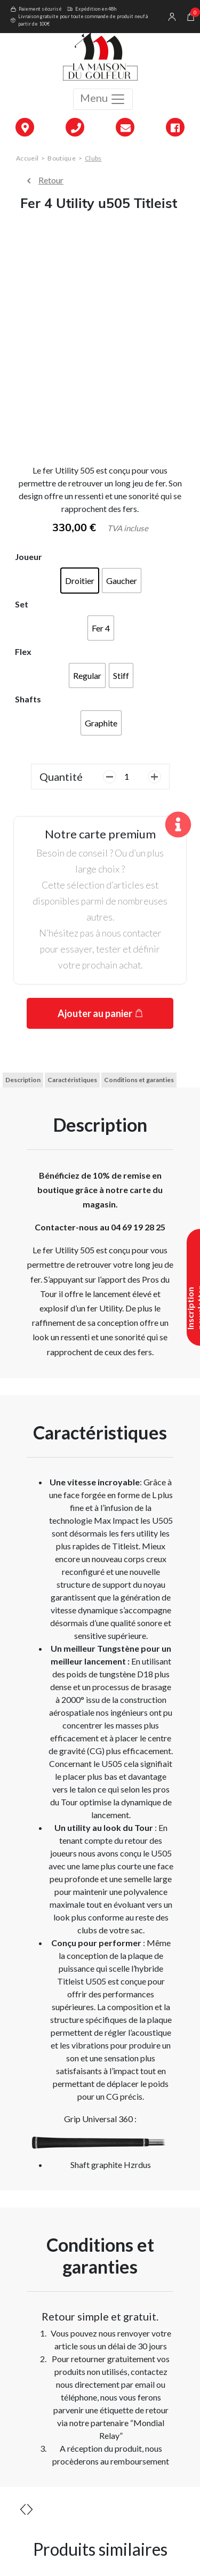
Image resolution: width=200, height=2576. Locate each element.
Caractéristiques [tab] (72, 1080)
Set (21, 604)
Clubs (93, 158)
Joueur (28, 556)
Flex (23, 651)
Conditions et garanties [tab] (139, 1080)
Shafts (28, 699)
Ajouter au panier (95, 1013)
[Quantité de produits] (131, 776)
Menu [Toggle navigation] (103, 99)
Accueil (27, 158)
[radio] (79, 581)
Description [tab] (23, 1080)
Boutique (61, 158)
